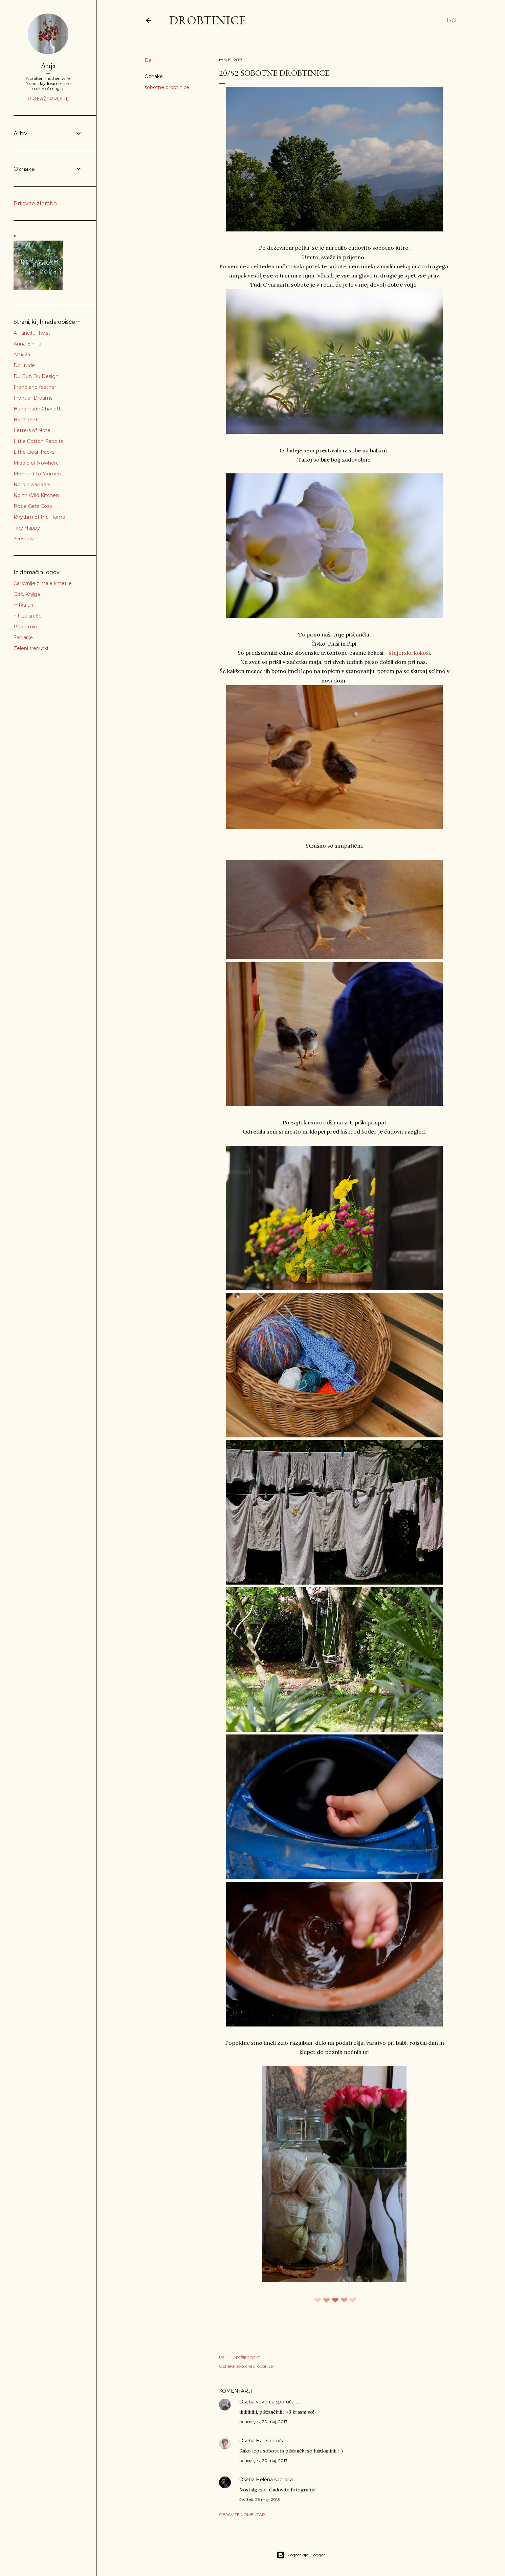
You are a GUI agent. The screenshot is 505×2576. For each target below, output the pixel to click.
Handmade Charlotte (39, 409)
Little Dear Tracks (34, 452)
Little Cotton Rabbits (38, 441)
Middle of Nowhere (36, 463)
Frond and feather (35, 387)
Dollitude (24, 365)
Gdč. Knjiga (27, 594)
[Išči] (452, 20)
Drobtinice (207, 20)
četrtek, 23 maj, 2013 (259, 2499)
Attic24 (22, 355)
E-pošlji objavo (246, 2356)
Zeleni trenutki (31, 648)
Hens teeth (27, 420)
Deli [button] (149, 60)
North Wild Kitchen (36, 495)
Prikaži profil (48, 99)
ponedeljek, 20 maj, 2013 (263, 2421)
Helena (264, 2480)
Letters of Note (32, 430)
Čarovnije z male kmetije (43, 583)
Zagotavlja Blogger (301, 2555)
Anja (48, 65)
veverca (265, 2402)
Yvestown (25, 539)
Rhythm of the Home (39, 517)
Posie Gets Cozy (33, 506)
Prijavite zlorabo (35, 203)
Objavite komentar (242, 2514)
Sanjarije (23, 637)
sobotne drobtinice (167, 87)
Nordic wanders (32, 484)
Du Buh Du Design (36, 376)
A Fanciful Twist (32, 333)
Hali (260, 2441)
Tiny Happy (27, 528)
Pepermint (26, 627)
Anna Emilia (27, 344)
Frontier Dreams (33, 398)
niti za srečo (28, 616)
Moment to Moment (38, 474)
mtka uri (23, 605)
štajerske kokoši (409, 652)
